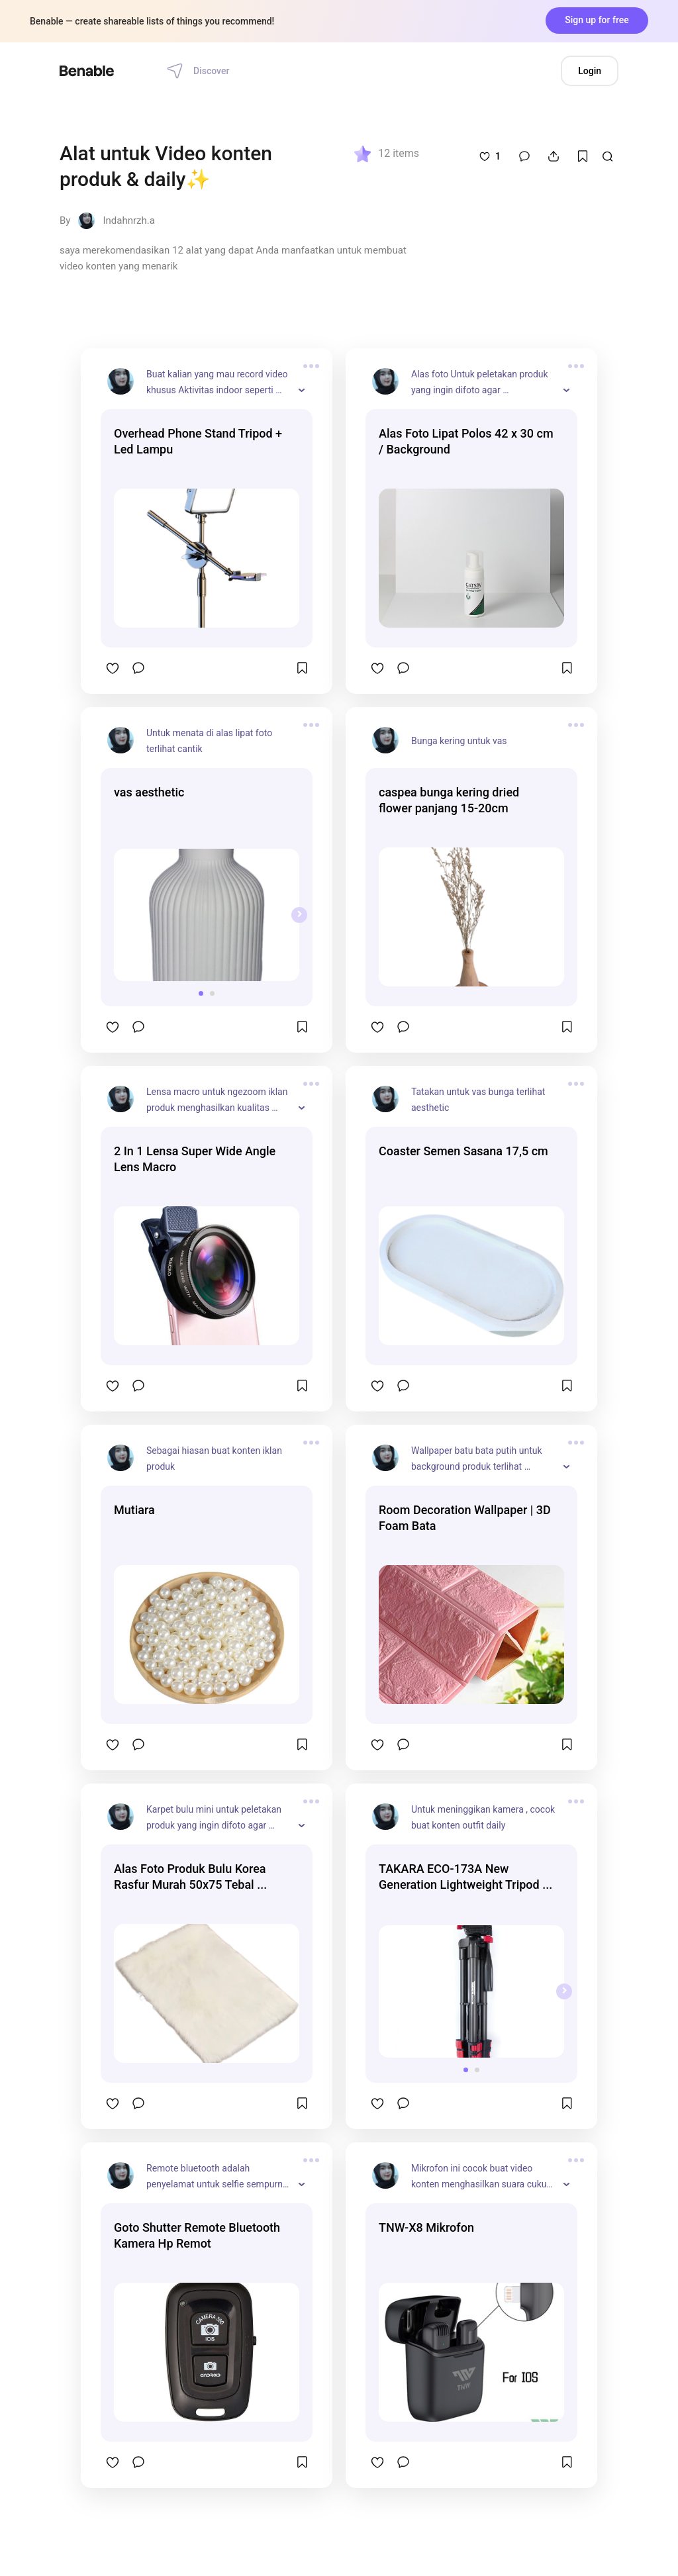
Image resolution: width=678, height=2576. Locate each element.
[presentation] (299, 915)
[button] (201, 993)
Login (589, 71)
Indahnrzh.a (128, 220)
